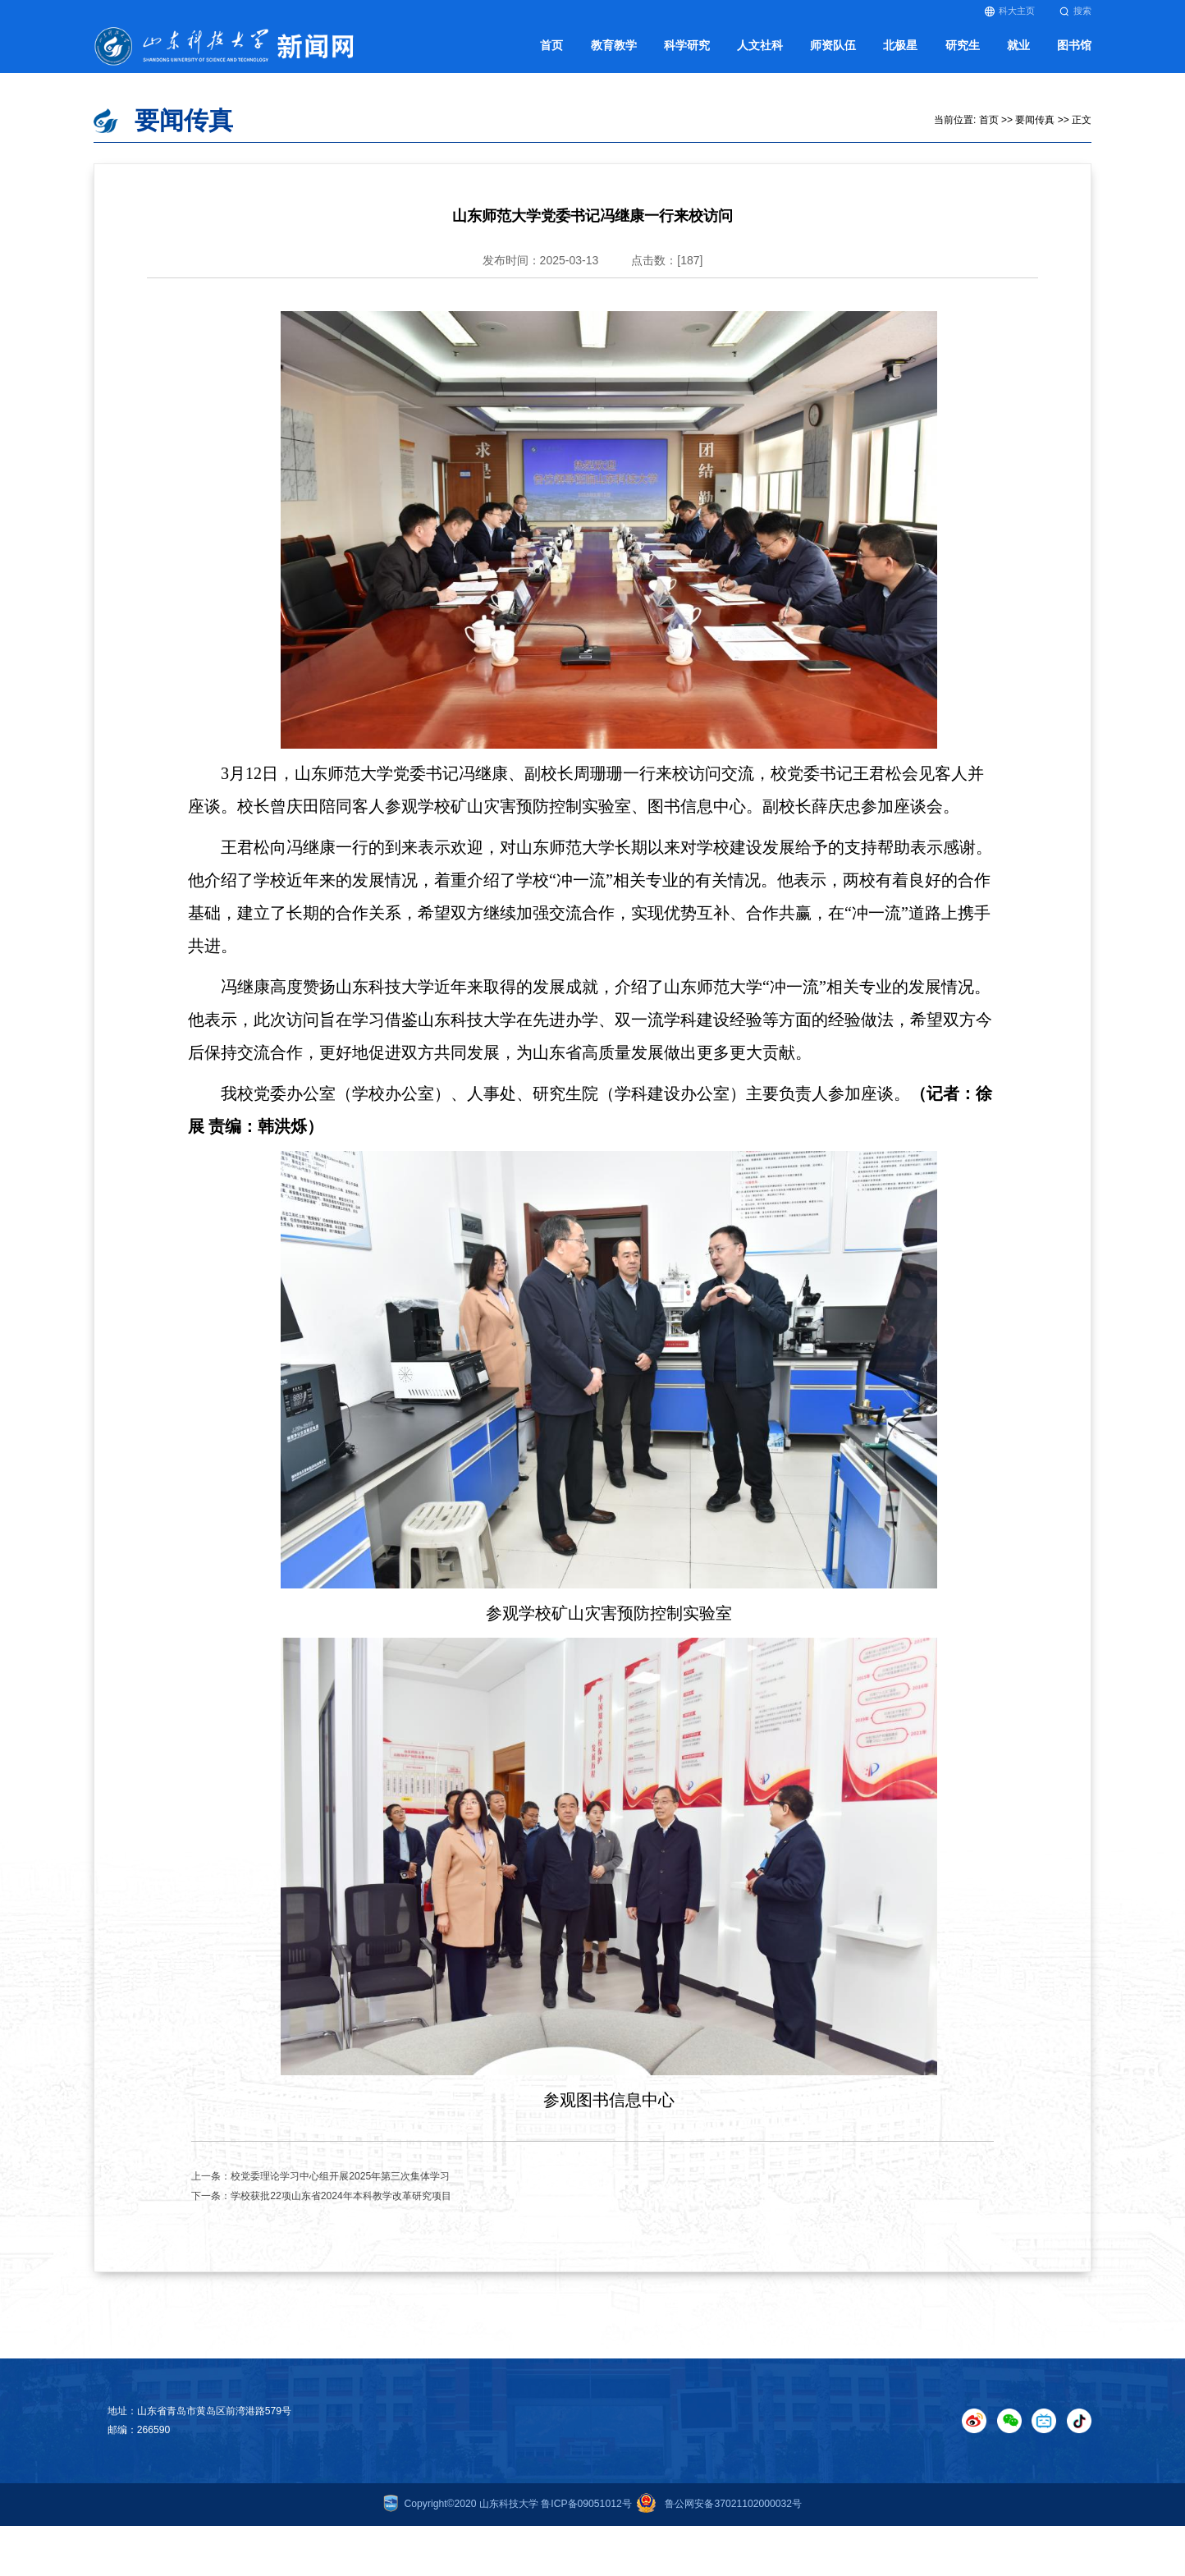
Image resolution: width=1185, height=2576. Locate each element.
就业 (1018, 54)
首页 (551, 54)
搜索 (1075, 11)
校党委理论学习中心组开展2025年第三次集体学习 (340, 2188)
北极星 (900, 54)
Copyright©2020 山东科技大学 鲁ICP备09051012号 (507, 2516)
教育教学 (614, 54)
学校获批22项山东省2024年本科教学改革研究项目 (341, 2208)
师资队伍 (833, 54)
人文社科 (760, 54)
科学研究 (687, 54)
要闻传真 (1035, 132)
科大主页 (1010, 11)
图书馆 (1074, 54)
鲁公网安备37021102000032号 (717, 2516)
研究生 (962, 54)
